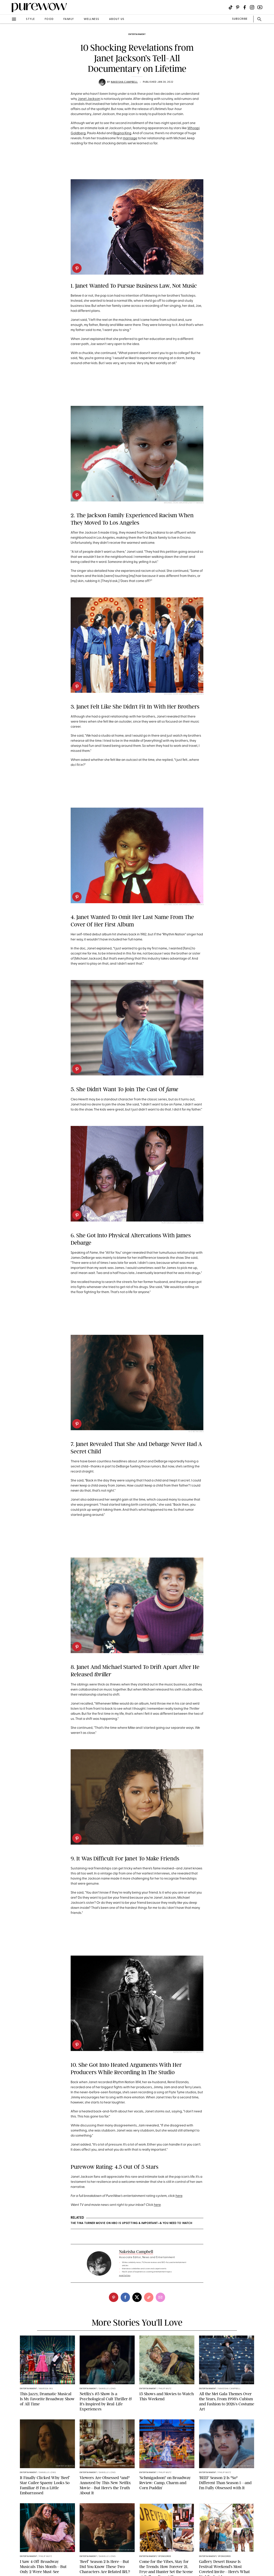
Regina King (122, 133)
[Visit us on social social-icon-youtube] (259, 7)
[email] (160, 2297)
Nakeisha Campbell (124, 82)
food (49, 19)
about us (117, 19)
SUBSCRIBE (239, 19)
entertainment (137, 34)
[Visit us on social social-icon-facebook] (245, 7)
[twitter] (137, 2297)
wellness (91, 19)
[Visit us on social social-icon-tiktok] (231, 7)
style (30, 19)
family (68, 19)
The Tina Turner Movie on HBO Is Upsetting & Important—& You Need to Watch (131, 2223)
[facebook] (125, 2297)
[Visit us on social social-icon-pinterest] (238, 7)
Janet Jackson (89, 99)
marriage (130, 138)
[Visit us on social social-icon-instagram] (252, 7)
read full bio (125, 2275)
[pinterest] (77, 268)
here (178, 2196)
